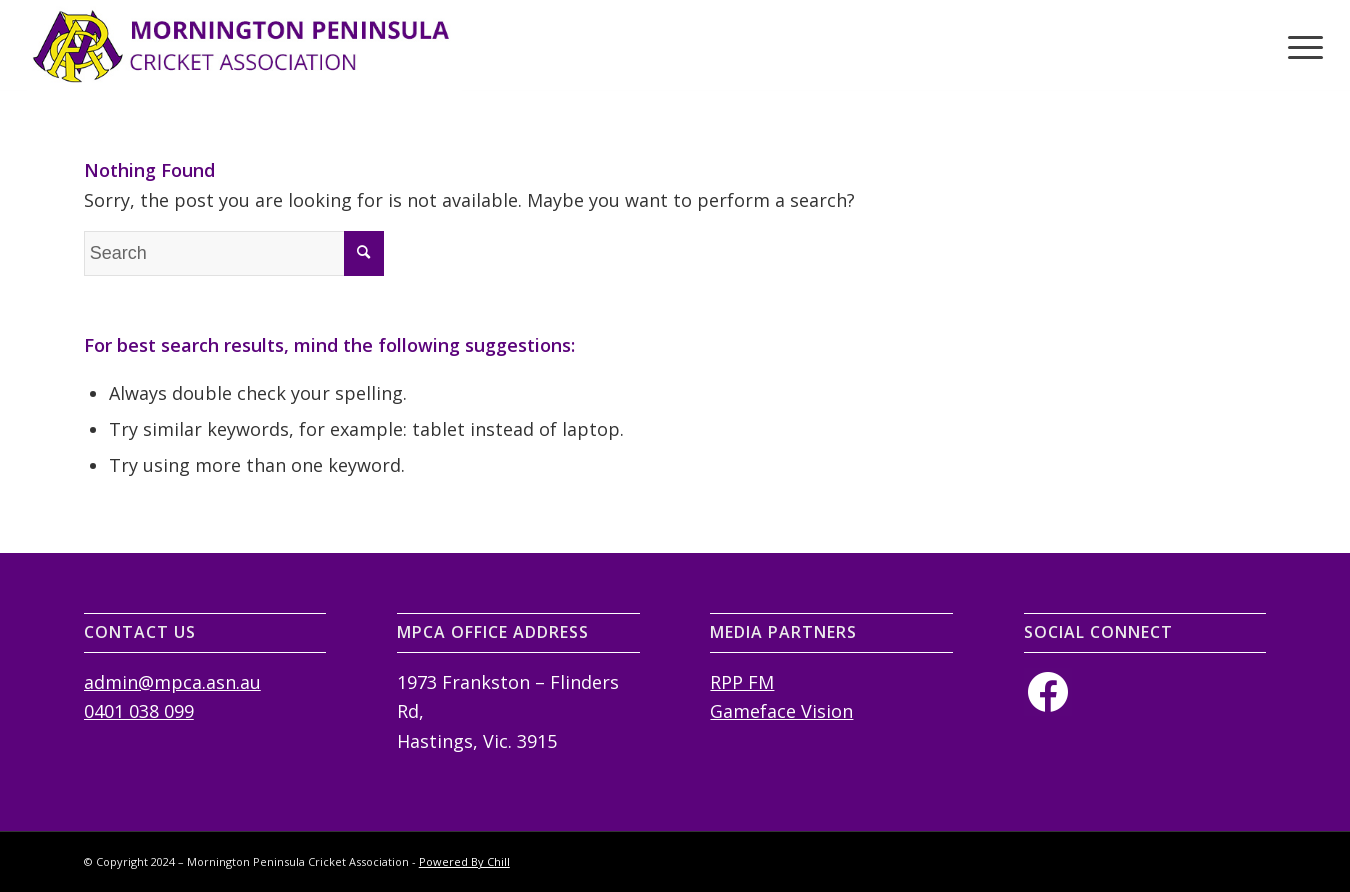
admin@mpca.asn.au (172, 682)
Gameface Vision (781, 711)
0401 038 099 (139, 711)
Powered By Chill (464, 861)
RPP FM (742, 682)
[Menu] (1299, 46)
